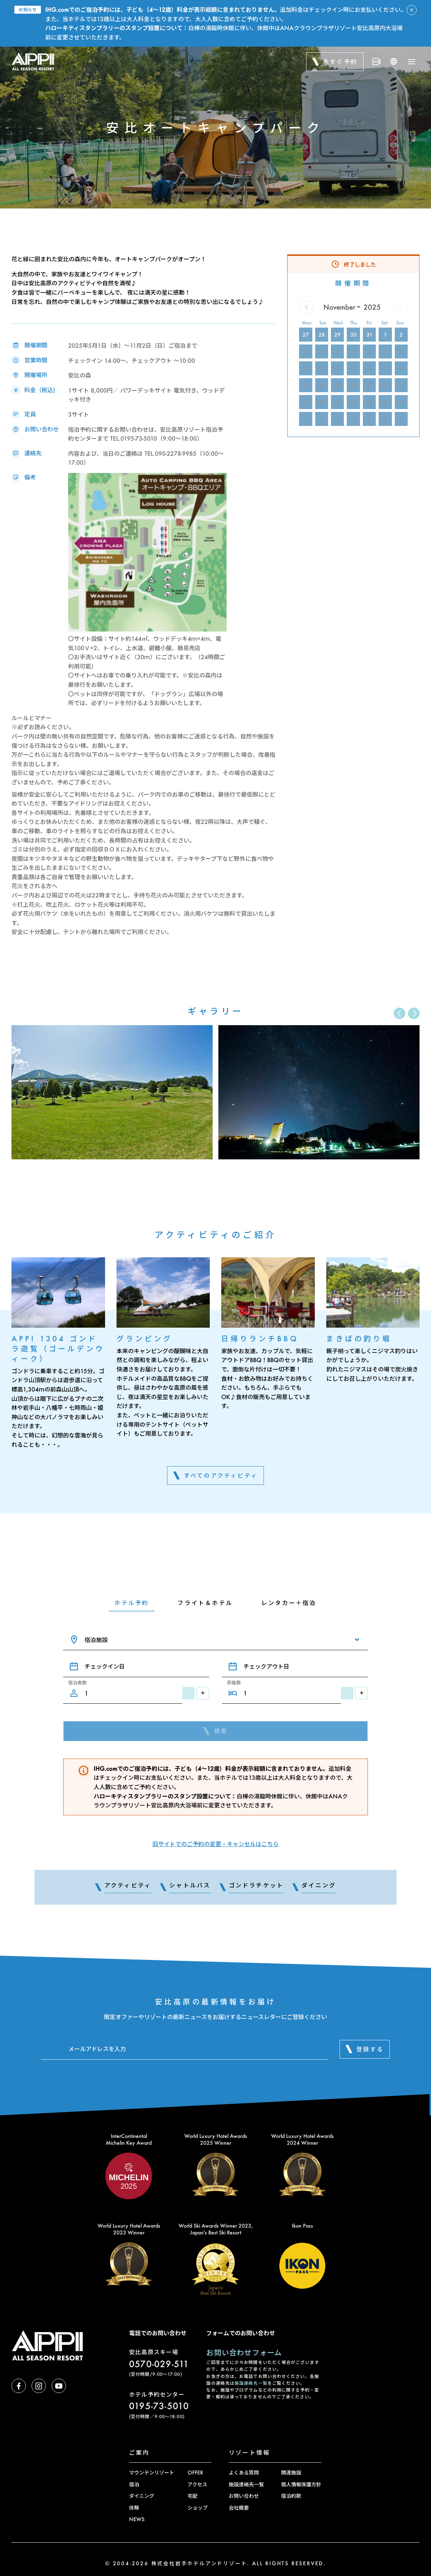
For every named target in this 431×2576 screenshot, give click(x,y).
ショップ (198, 2507)
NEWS (137, 2519)
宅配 (193, 2495)
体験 (134, 2507)
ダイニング (141, 2495)
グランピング (144, 1338)
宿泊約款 (291, 2495)
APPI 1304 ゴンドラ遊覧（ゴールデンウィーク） (58, 1348)
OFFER (195, 2472)
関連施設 (291, 2472)
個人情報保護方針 (301, 2484)
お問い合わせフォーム (244, 2352)
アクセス (197, 2484)
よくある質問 (244, 2472)
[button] (414, 1013)
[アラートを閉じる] (412, 10)
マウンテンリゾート (151, 2472)
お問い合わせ (244, 2495)
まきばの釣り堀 (359, 1338)
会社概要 (239, 2507)
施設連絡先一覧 (251, 2383)
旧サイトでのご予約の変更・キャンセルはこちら (215, 1844)
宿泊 (134, 2484)
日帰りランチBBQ (260, 1338)
